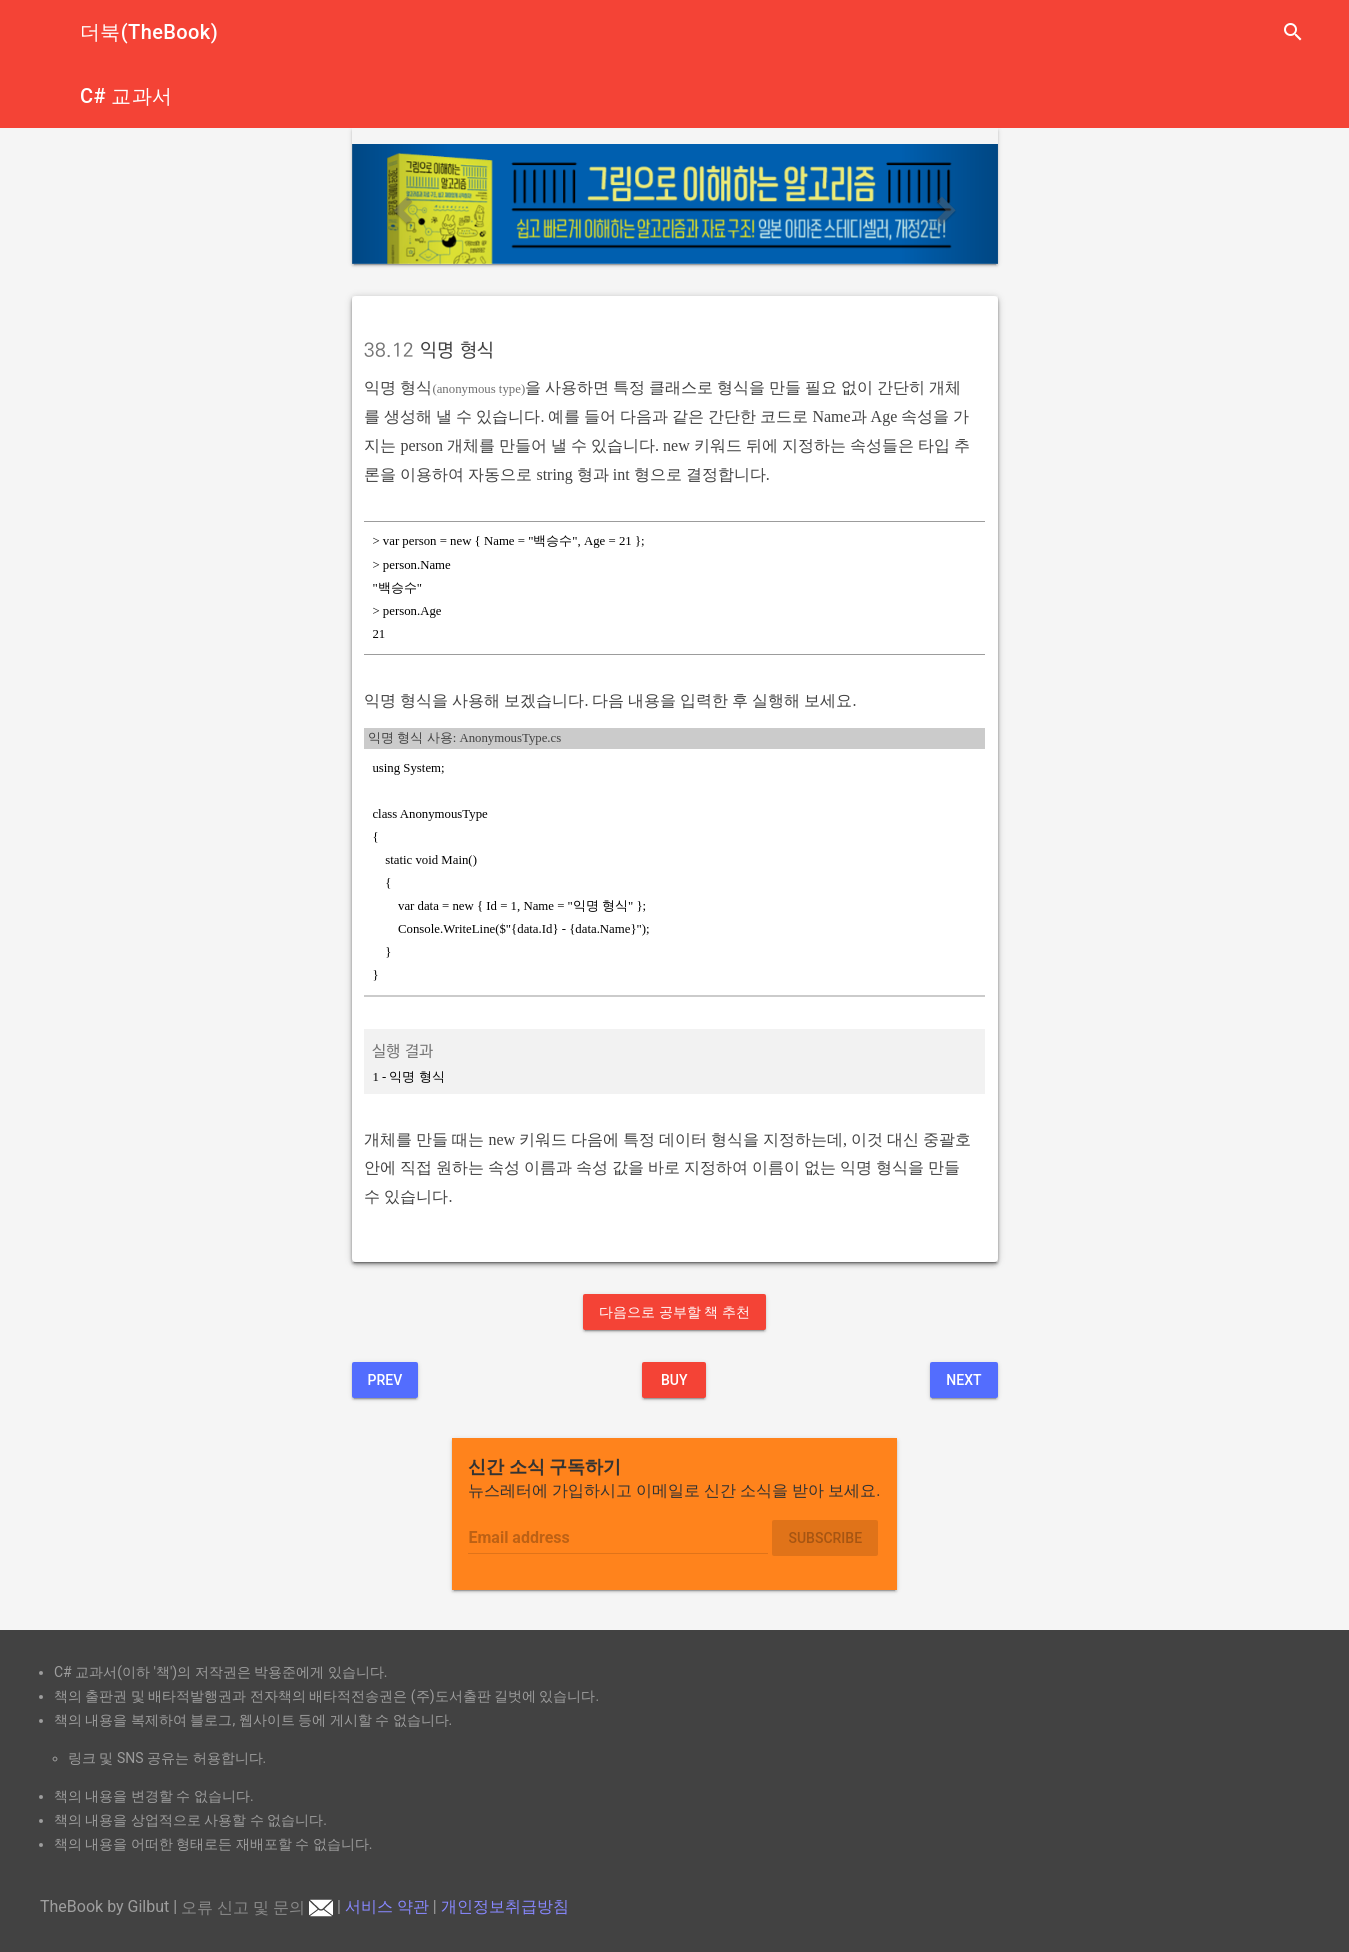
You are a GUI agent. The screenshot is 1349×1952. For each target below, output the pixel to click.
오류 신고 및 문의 (257, 1907)
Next (963, 1380)
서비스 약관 (387, 1907)
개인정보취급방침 (505, 1907)
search (1293, 32)
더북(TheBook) (149, 32)
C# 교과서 (126, 96)
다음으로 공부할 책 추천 (674, 1312)
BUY (674, 1380)
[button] (400, 204)
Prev (385, 1380)
